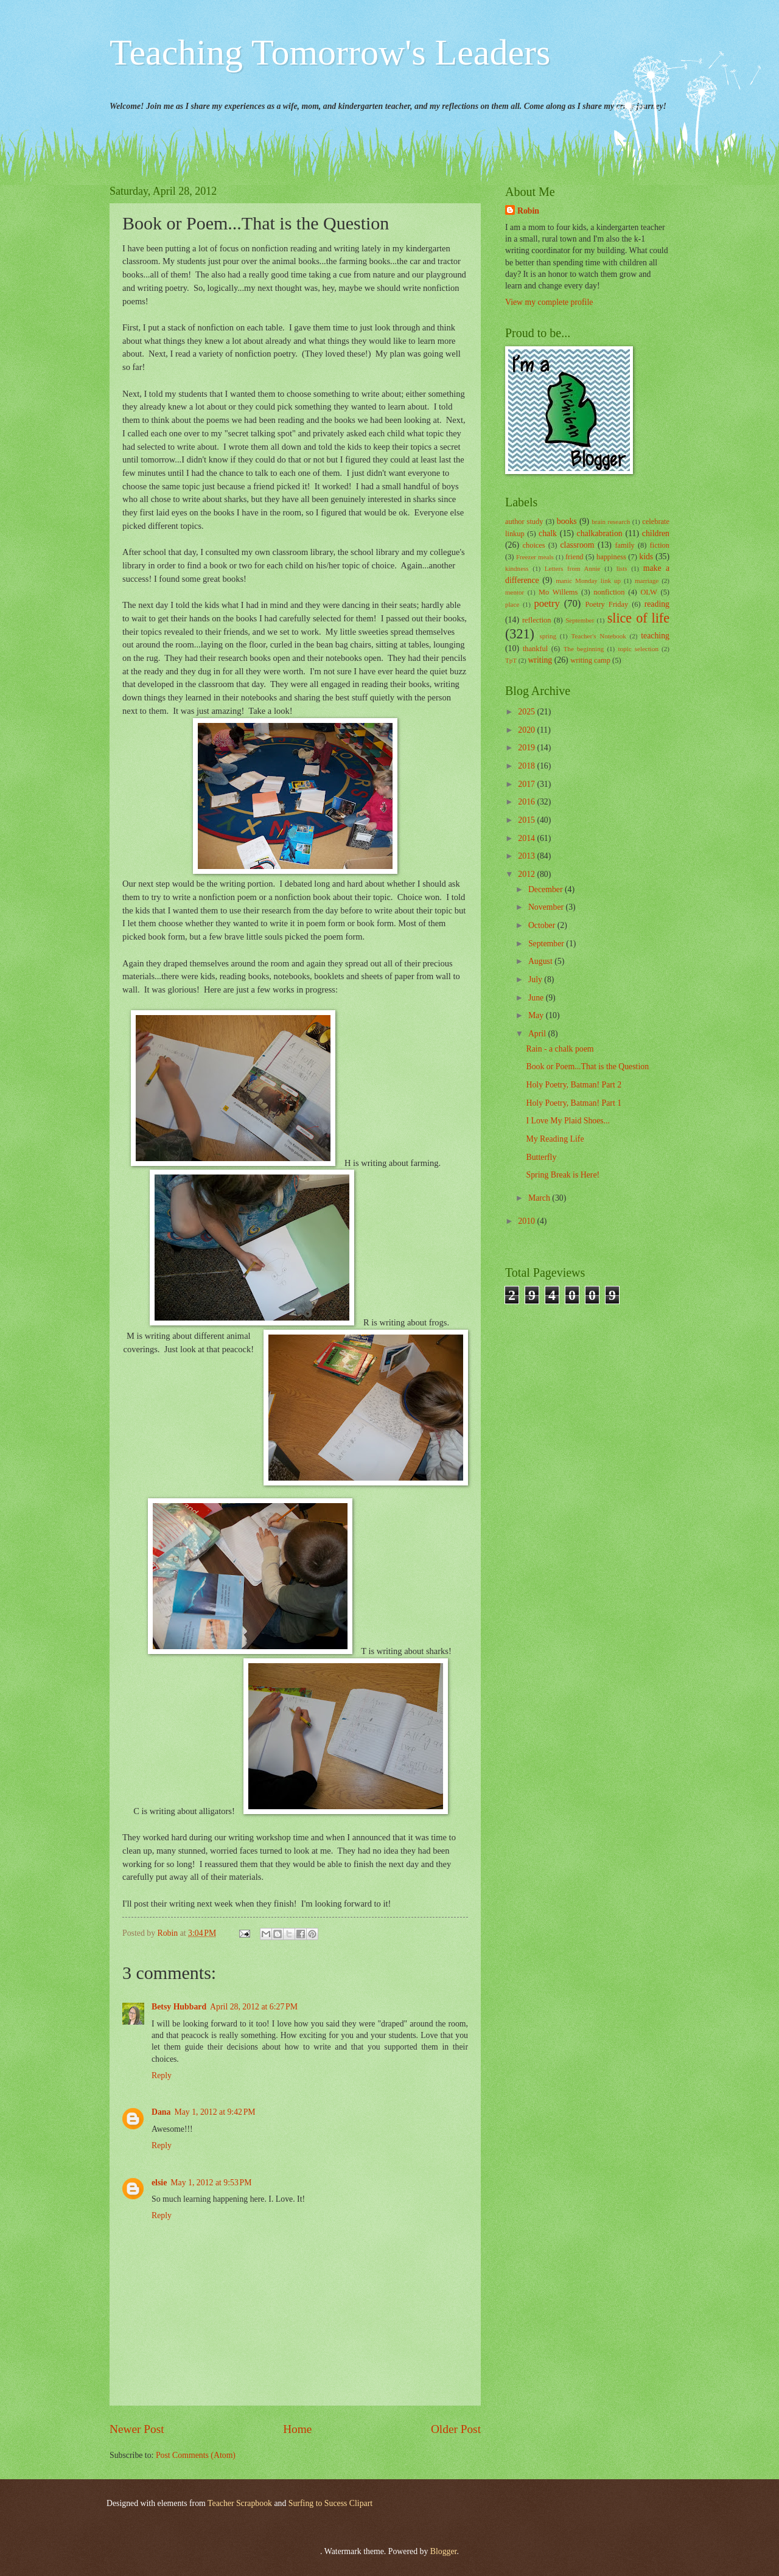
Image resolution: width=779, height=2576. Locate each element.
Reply (162, 2075)
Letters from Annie (573, 568)
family (624, 545)
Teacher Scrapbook (240, 2503)
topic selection (638, 648)
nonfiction (608, 592)
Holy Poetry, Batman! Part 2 (573, 1084)
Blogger (443, 2551)
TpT (511, 660)
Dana (161, 2112)
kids (646, 556)
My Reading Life (555, 1138)
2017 (527, 784)
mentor (514, 592)
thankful (535, 648)
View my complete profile (549, 302)
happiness (611, 557)
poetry (546, 603)
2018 (527, 765)
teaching (655, 635)
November (547, 907)
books (567, 521)
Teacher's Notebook (598, 636)
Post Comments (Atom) (196, 2455)
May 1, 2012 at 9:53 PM (210, 2182)
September (579, 620)
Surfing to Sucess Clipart (330, 2503)
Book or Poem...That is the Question (587, 1066)
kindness (517, 568)
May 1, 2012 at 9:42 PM (214, 2112)
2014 (527, 838)
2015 (527, 820)
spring (547, 636)
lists (622, 568)
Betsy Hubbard (179, 2006)
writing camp (590, 660)
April (538, 1033)
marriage (646, 580)
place (512, 604)
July (536, 979)
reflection (536, 620)
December (546, 889)
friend (574, 557)
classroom (577, 545)
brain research (611, 521)
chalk (548, 533)
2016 (527, 801)
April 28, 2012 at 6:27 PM (254, 2006)
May (537, 1015)
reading (657, 604)
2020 (527, 730)
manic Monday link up (588, 580)
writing (540, 660)
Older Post (456, 2429)
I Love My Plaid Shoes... (568, 1120)
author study (524, 521)
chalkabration (600, 533)
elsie (159, 2182)
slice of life (638, 618)
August (541, 961)
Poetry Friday (606, 604)
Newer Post (137, 2429)
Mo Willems (558, 592)
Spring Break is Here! (562, 1174)
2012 (527, 874)
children (655, 533)
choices (534, 545)
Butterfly (541, 1157)
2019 (527, 747)
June (537, 997)
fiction (659, 545)
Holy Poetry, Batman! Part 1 (573, 1103)
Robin (528, 210)
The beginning (584, 648)
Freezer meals (535, 556)
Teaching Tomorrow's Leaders (330, 52)
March (540, 1197)
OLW (648, 592)
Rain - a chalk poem (559, 1048)
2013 (527, 855)
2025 (527, 711)
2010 (527, 1221)
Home (297, 2429)
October (542, 925)
